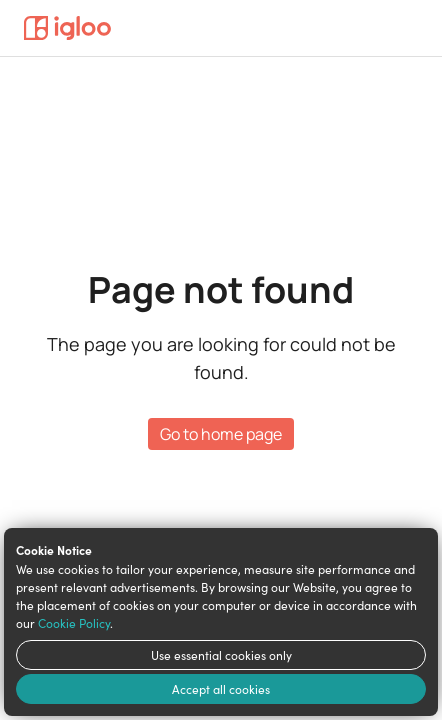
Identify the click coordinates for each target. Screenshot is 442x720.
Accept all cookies (221, 689)
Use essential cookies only (221, 655)
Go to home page (221, 434)
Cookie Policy (74, 623)
